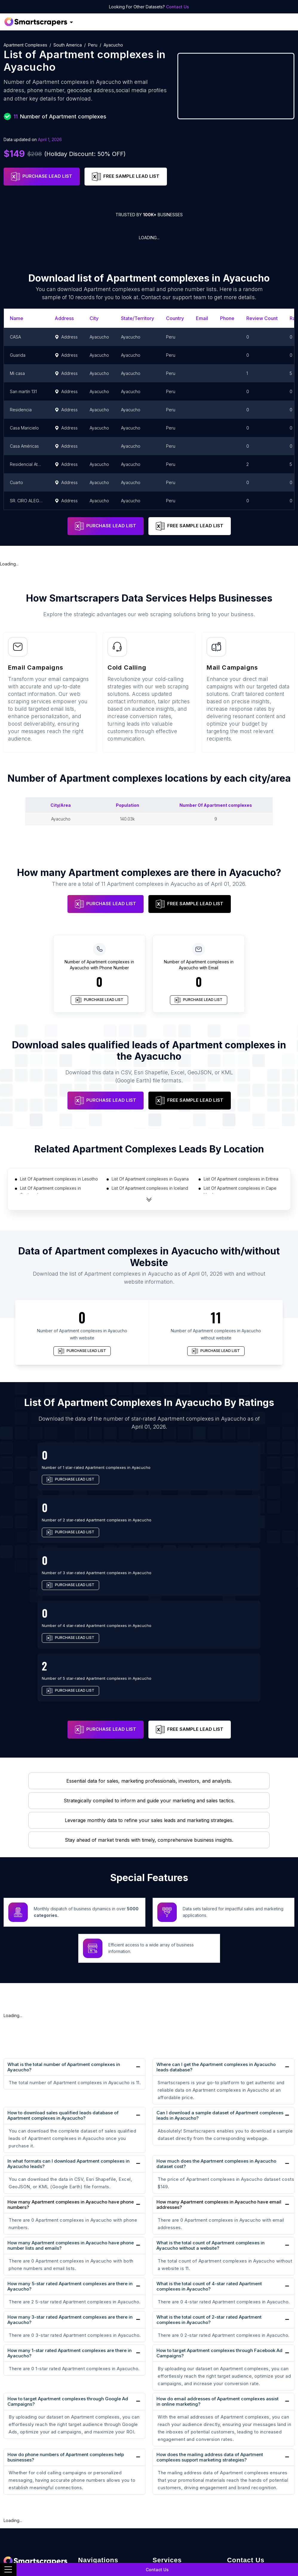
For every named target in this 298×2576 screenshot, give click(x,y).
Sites (84, 2487)
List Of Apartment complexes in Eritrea (241, 1178)
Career (85, 2467)
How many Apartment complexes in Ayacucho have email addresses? (218, 2078)
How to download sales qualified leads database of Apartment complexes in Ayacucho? (63, 1989)
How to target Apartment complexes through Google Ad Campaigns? (67, 2275)
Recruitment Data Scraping (184, 2477)
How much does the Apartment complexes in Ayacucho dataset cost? (216, 2037)
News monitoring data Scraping (178, 2491)
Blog (83, 2477)
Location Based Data (103, 2528)
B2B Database (95, 2538)
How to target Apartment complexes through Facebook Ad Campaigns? (219, 2226)
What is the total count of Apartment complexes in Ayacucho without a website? (210, 2119)
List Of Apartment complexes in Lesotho (59, 1178)
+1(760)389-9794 (253, 2445)
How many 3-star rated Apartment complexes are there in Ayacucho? (70, 2193)
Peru (92, 44)
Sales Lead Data (172, 2457)
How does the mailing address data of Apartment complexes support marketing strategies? (209, 2331)
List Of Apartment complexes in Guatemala (50, 1191)
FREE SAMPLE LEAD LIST (125, 176)
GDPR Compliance (99, 2508)
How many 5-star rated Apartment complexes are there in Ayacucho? (70, 2160)
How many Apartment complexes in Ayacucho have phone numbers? (70, 2078)
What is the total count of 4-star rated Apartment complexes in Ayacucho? (209, 2160)
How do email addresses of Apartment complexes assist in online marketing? (217, 2275)
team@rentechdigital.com (259, 2457)
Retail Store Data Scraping (183, 2505)
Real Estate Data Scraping (183, 2447)
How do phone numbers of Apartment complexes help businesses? (65, 2331)
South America (67, 44)
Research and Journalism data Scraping (182, 2518)
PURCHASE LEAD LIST (41, 176)
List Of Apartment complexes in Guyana (150, 1178)
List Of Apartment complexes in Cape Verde (240, 1191)
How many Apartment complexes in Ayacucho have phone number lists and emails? (70, 2119)
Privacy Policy (94, 2518)
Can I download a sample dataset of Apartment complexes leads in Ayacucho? (219, 1989)
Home (85, 2447)
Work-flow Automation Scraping (178, 2535)
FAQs (84, 2457)
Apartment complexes (25, 44)
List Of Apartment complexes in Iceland (150, 1188)
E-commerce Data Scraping (185, 2467)
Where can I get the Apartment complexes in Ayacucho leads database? (216, 1940)
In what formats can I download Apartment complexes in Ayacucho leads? (68, 2037)
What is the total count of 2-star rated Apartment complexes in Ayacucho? (209, 2193)
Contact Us (177, 6)
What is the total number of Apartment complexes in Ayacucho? (63, 1940)
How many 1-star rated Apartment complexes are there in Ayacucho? (69, 2226)
